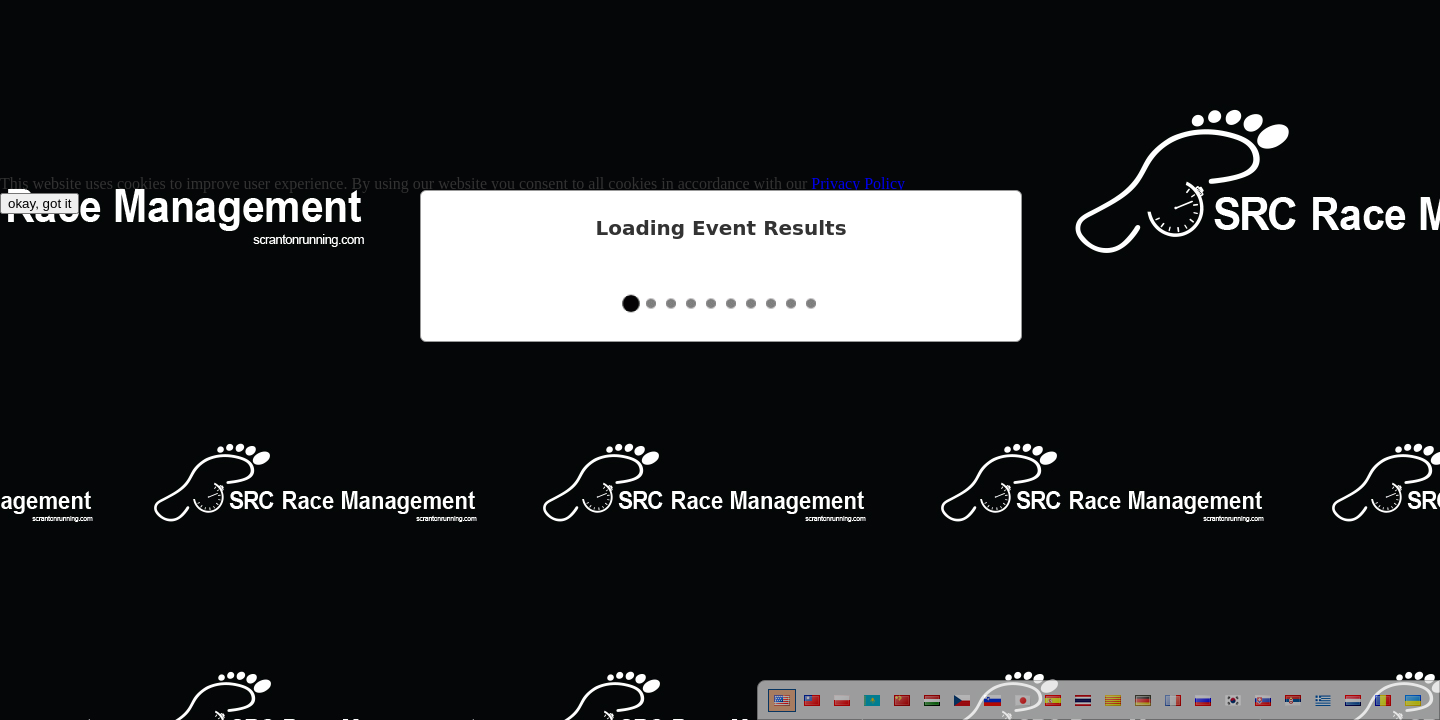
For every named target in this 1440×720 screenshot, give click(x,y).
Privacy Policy (858, 183)
